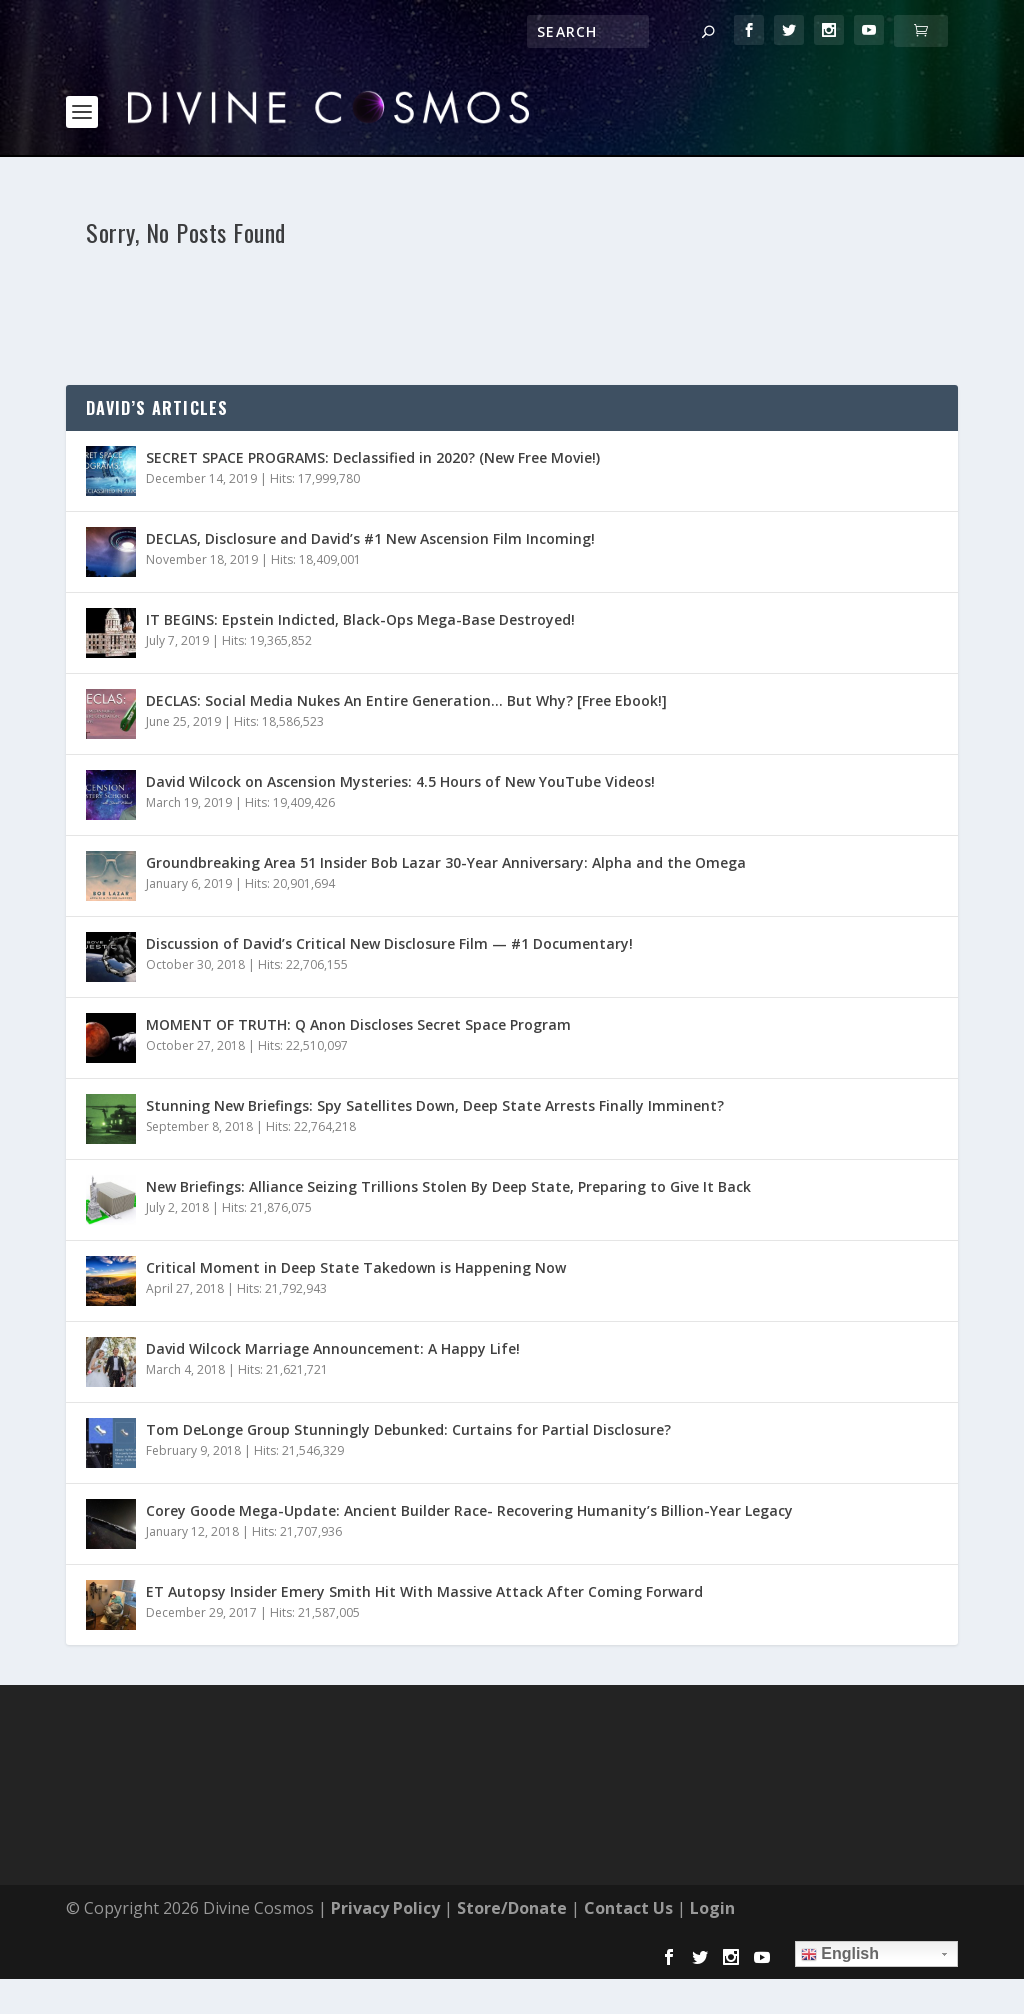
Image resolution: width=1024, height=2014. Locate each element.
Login (712, 1841)
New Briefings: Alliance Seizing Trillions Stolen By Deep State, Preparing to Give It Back (448, 1119)
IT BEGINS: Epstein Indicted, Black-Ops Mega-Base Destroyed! (360, 552)
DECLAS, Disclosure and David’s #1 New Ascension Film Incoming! (370, 471)
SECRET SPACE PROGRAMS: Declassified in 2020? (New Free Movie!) (373, 390)
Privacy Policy (385, 1841)
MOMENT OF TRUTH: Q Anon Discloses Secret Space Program (358, 957)
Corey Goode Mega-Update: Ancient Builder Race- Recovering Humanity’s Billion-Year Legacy (469, 1443)
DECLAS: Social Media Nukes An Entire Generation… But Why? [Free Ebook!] (406, 633)
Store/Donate (512, 1841)
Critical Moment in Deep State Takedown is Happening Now (356, 1200)
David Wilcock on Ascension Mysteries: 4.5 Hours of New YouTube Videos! (400, 714)
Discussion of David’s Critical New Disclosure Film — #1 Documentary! (389, 876)
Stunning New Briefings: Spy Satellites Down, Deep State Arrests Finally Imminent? (435, 1038)
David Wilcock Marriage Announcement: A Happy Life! (333, 1281)
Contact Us (628, 1841)
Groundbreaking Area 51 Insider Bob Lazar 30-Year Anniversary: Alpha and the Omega (446, 795)
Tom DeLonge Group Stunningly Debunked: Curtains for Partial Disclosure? (408, 1362)
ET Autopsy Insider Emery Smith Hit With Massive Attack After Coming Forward (424, 1524)
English (840, 1887)
